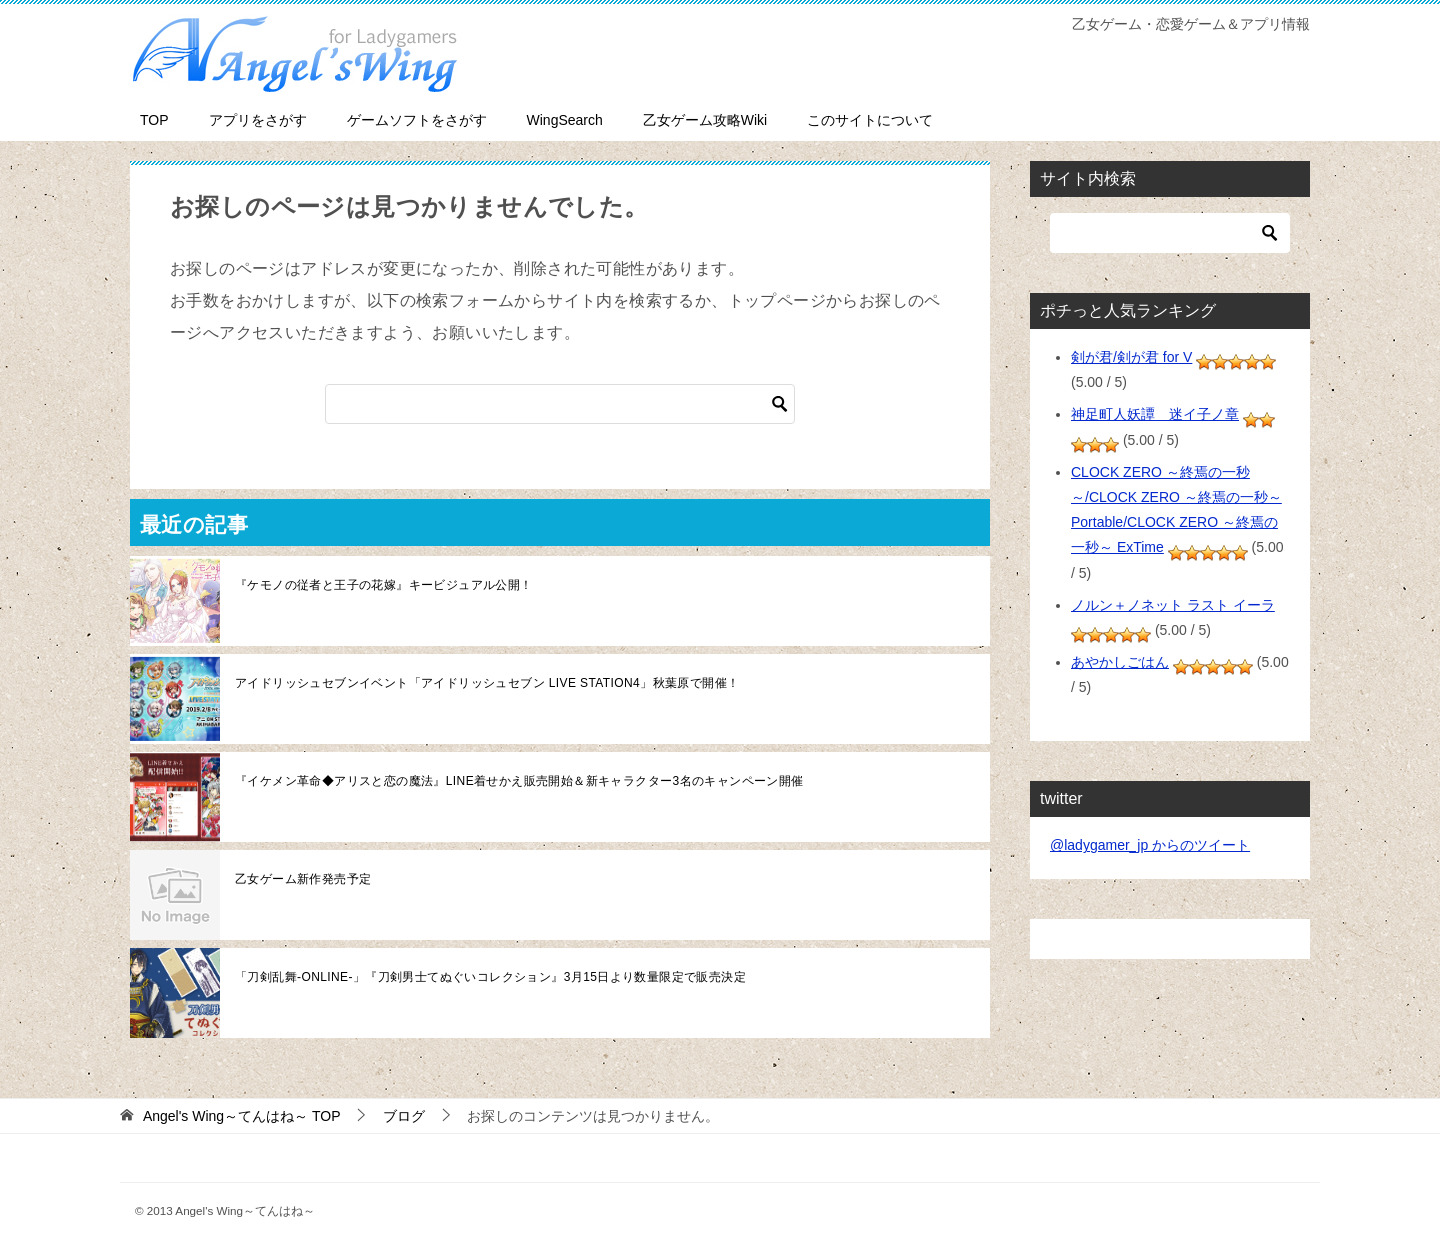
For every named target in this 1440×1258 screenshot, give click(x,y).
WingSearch (565, 120)
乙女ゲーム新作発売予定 (303, 879)
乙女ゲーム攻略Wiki (705, 120)
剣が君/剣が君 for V (1131, 357)
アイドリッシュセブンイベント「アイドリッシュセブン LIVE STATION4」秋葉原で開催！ (487, 683)
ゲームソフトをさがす (417, 120)
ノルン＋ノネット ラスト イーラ (1173, 605)
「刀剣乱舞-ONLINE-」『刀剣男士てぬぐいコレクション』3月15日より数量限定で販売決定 (490, 977)
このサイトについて (870, 120)
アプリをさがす (258, 120)
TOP (154, 120)
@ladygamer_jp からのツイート (1150, 845)
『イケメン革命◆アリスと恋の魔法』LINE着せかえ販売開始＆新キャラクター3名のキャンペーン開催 (519, 781)
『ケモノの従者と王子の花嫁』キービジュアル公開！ (384, 585)
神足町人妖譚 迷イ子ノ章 (1155, 414)
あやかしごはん (1120, 662)
